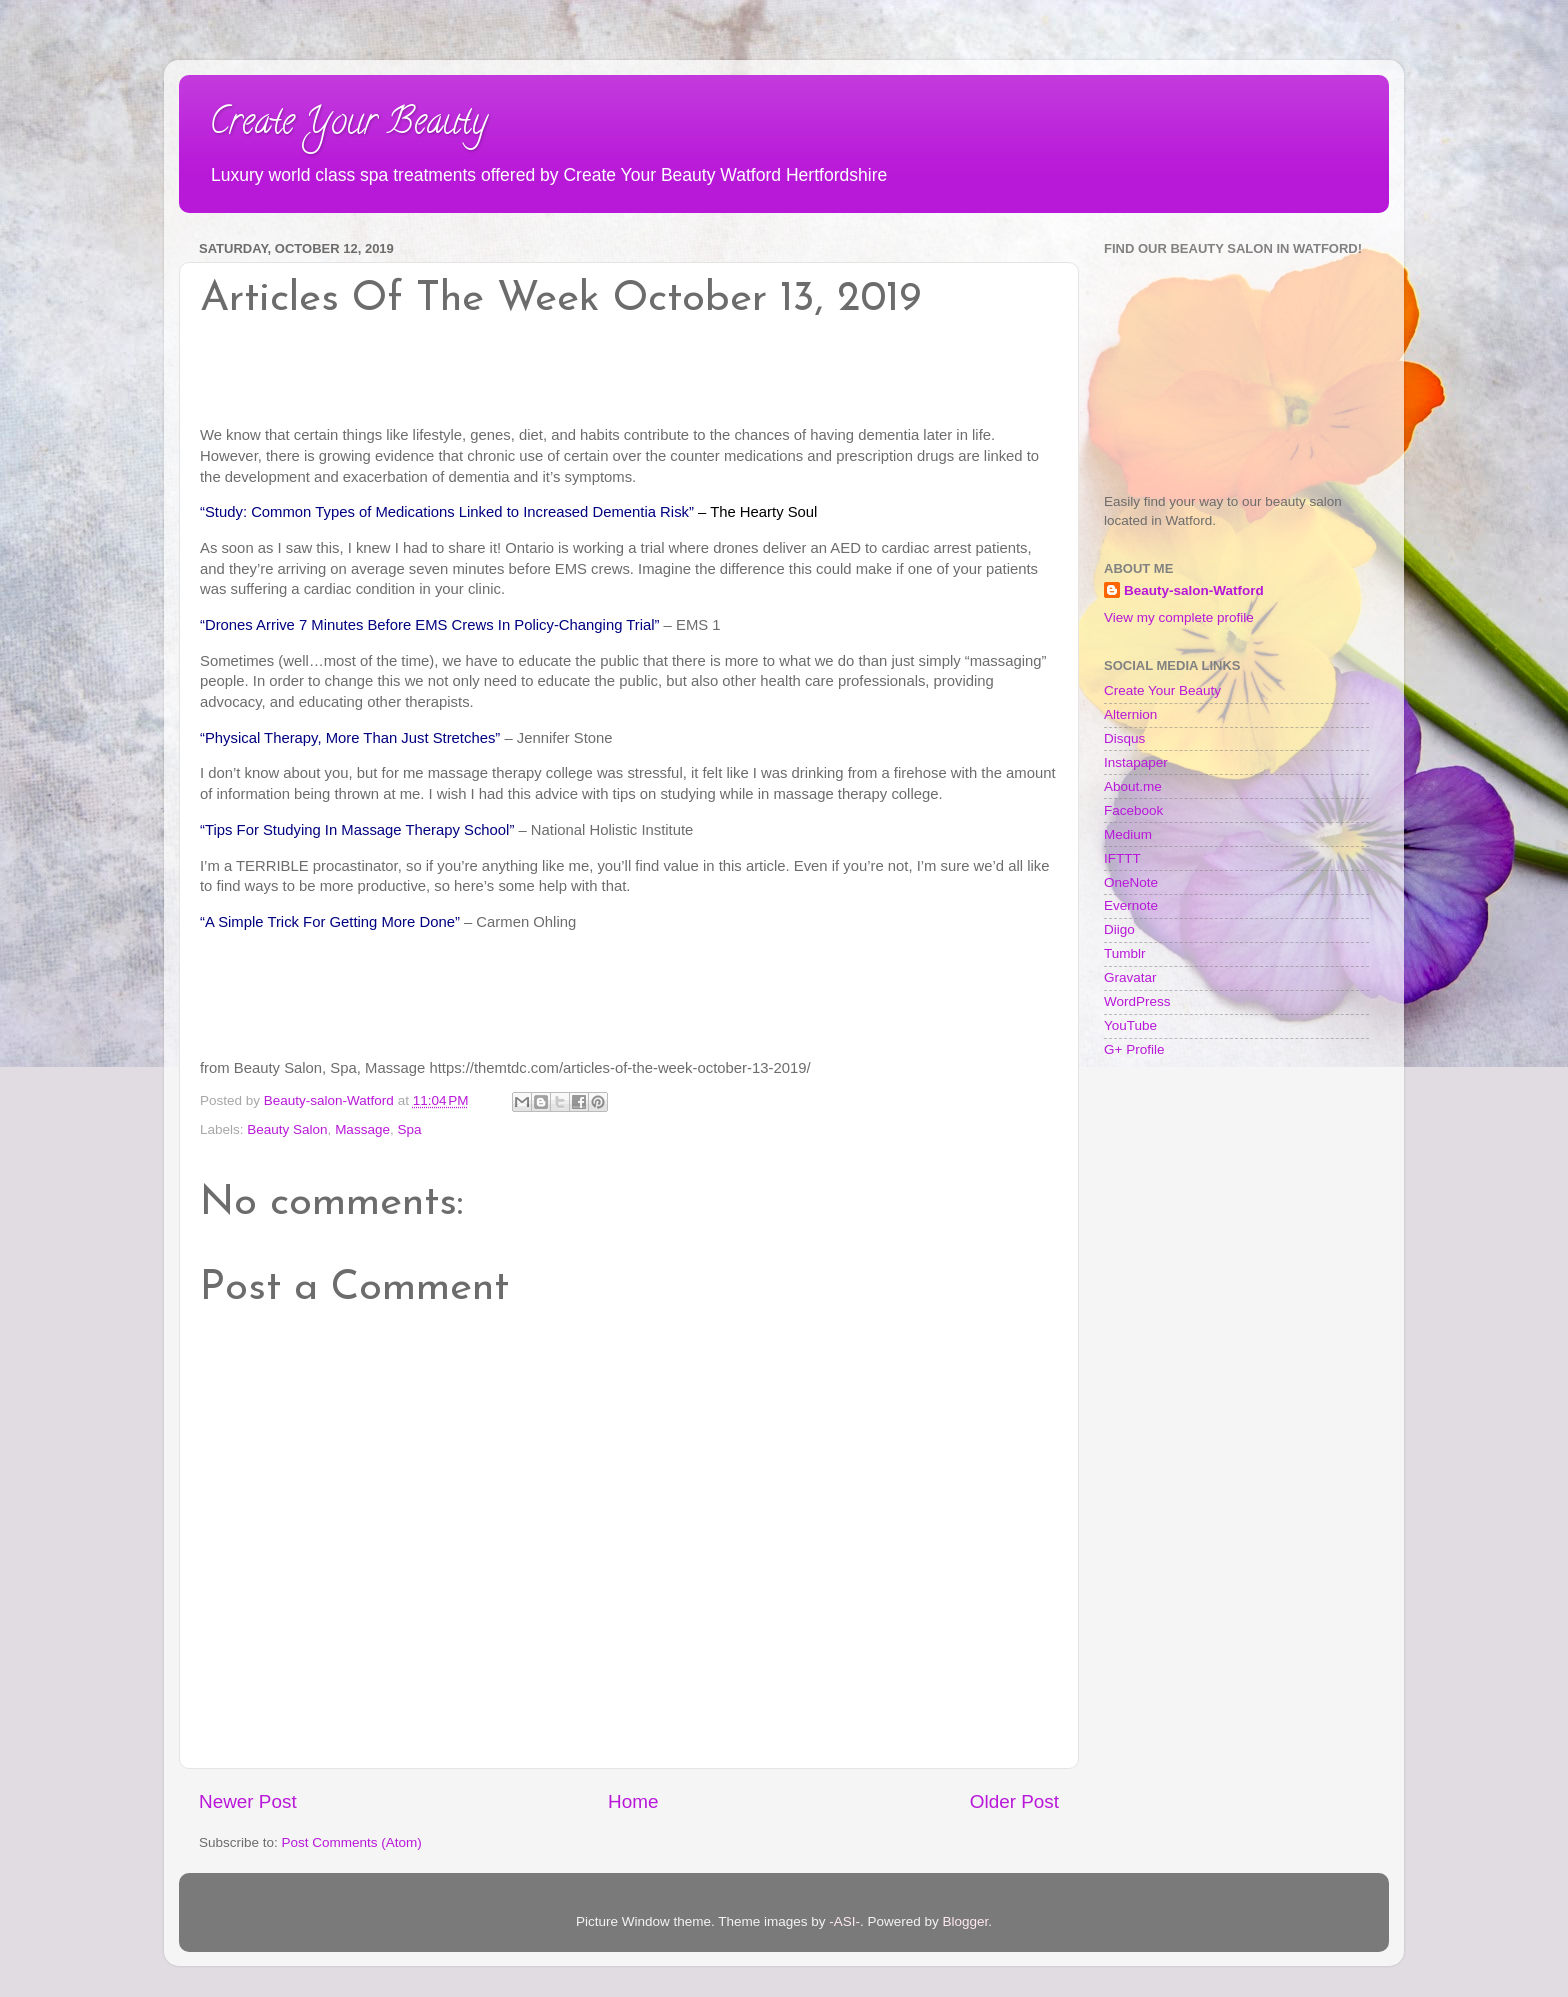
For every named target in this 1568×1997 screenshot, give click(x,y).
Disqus (1124, 738)
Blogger (966, 1921)
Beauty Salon (287, 1129)
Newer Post (248, 1801)
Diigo (1119, 929)
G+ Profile (1134, 1049)
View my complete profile (1179, 617)
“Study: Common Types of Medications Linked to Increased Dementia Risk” (447, 512)
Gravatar (1130, 977)
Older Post (1014, 1801)
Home (633, 1801)
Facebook (1133, 810)
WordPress (1137, 1001)
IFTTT (1122, 858)
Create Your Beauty (348, 125)
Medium (1128, 834)
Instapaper (1136, 762)
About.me (1133, 786)
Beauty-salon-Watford (1194, 590)
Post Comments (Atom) (352, 1842)
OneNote (1131, 882)
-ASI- (844, 1921)
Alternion (1130, 714)
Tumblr (1125, 953)
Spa (409, 1129)
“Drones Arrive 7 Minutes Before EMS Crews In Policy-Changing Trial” (430, 625)
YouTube (1130, 1025)
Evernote (1131, 905)
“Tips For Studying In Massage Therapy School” (357, 830)
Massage (362, 1129)
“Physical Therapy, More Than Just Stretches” (350, 738)
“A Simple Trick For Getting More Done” (330, 922)
